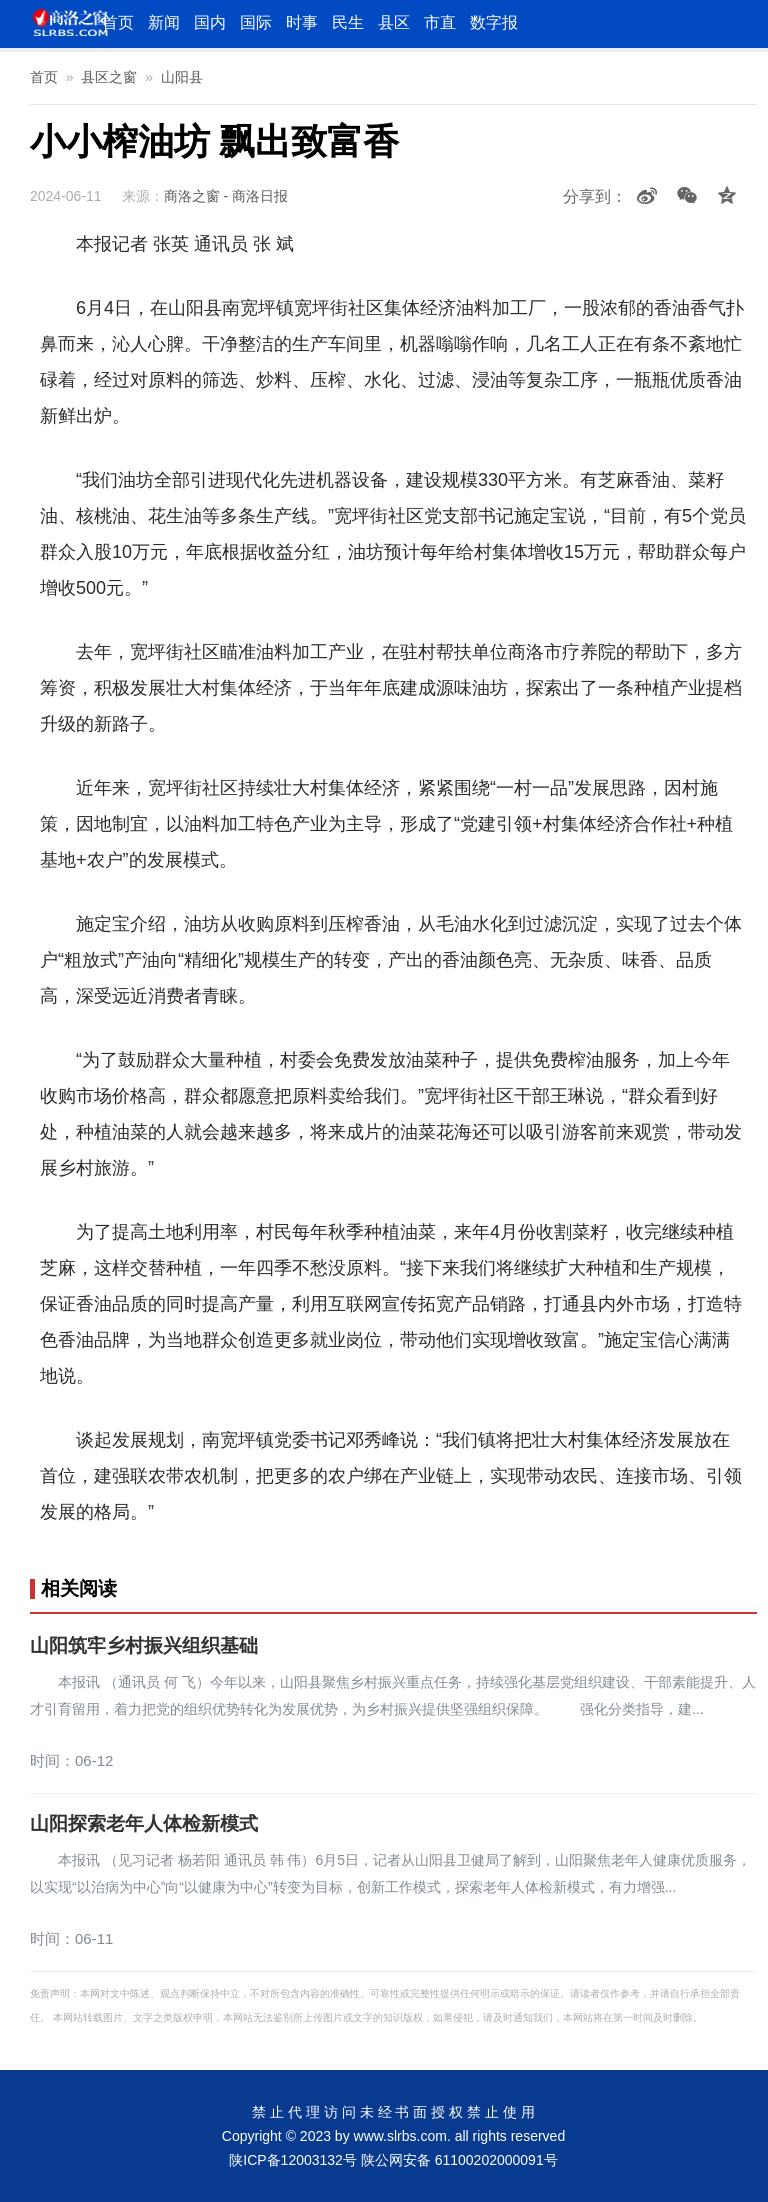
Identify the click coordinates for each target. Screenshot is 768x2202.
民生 (348, 22)
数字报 (494, 22)
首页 (118, 22)
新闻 (164, 22)
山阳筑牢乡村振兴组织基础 (144, 1646)
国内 (210, 22)
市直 (440, 22)
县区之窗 (109, 77)
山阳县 (182, 77)
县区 (394, 22)
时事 (302, 22)
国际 (256, 22)
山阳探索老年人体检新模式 (144, 1824)
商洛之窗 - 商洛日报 (226, 196)
